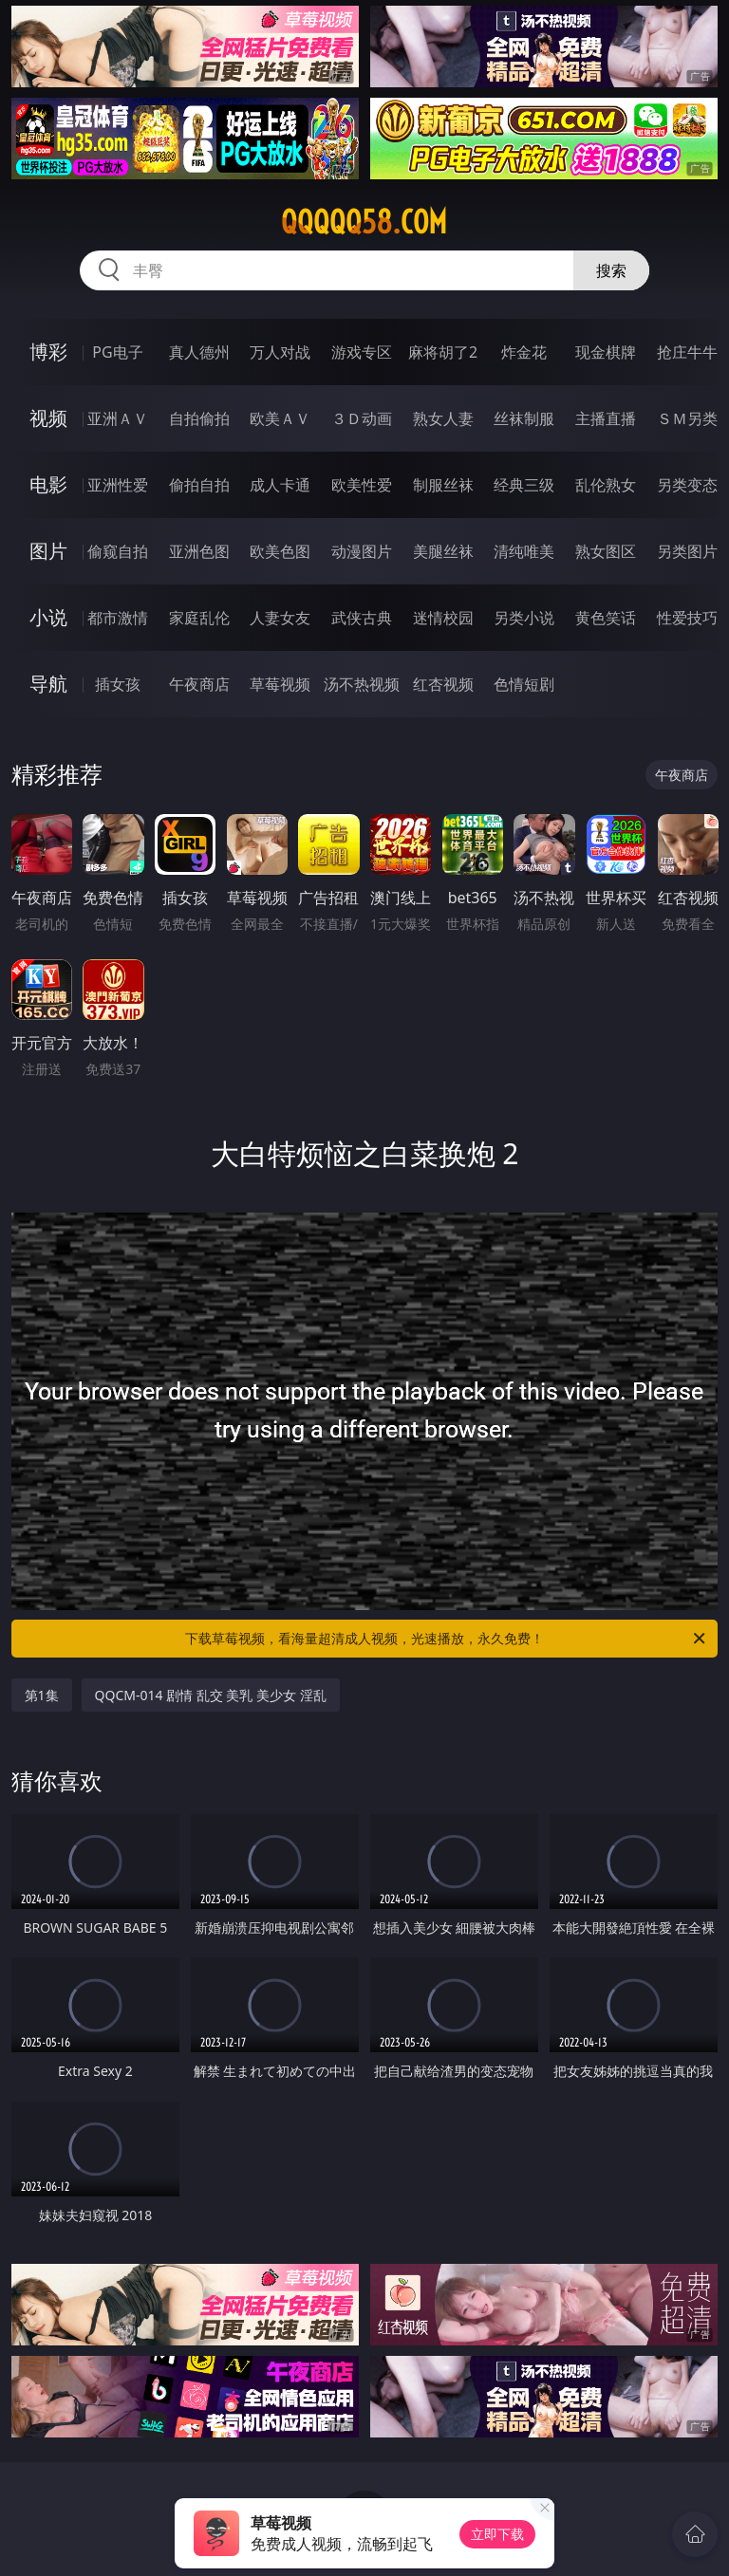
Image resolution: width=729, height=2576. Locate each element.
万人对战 (280, 352)
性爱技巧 (687, 617)
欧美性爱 (361, 484)
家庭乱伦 (199, 617)
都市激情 (117, 617)
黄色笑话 (605, 617)
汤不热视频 (362, 684)
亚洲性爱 (117, 484)
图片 (48, 551)
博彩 (48, 351)
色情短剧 (524, 684)
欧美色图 (280, 551)
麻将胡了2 (442, 352)
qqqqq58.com (364, 222)
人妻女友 (280, 617)
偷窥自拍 (117, 551)
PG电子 (117, 352)
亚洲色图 (199, 551)
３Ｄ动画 (361, 418)
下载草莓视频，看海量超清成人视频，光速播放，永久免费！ (446, 1638)
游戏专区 (361, 352)
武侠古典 (361, 617)
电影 (48, 484)
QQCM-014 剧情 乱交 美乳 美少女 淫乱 (211, 1695)
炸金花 (524, 352)
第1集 (42, 1695)
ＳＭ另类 (687, 418)
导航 (48, 683)
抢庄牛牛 (687, 352)
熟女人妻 (443, 418)
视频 (48, 418)
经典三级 (524, 484)
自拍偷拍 (199, 418)
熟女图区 (605, 551)
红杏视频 (443, 684)
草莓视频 (280, 684)
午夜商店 (199, 684)
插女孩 (117, 684)
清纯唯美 (524, 551)
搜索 (611, 270)
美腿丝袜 (443, 551)
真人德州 (199, 352)
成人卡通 (280, 484)
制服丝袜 (443, 484)
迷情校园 (443, 617)
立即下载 (497, 2534)
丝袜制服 (524, 418)
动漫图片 (361, 551)
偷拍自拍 (199, 484)
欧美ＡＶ (280, 418)
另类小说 (524, 617)
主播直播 (605, 418)
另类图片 (687, 551)
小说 (48, 617)
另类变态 (687, 484)
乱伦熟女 (605, 484)
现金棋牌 (605, 352)
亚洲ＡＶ (117, 418)
